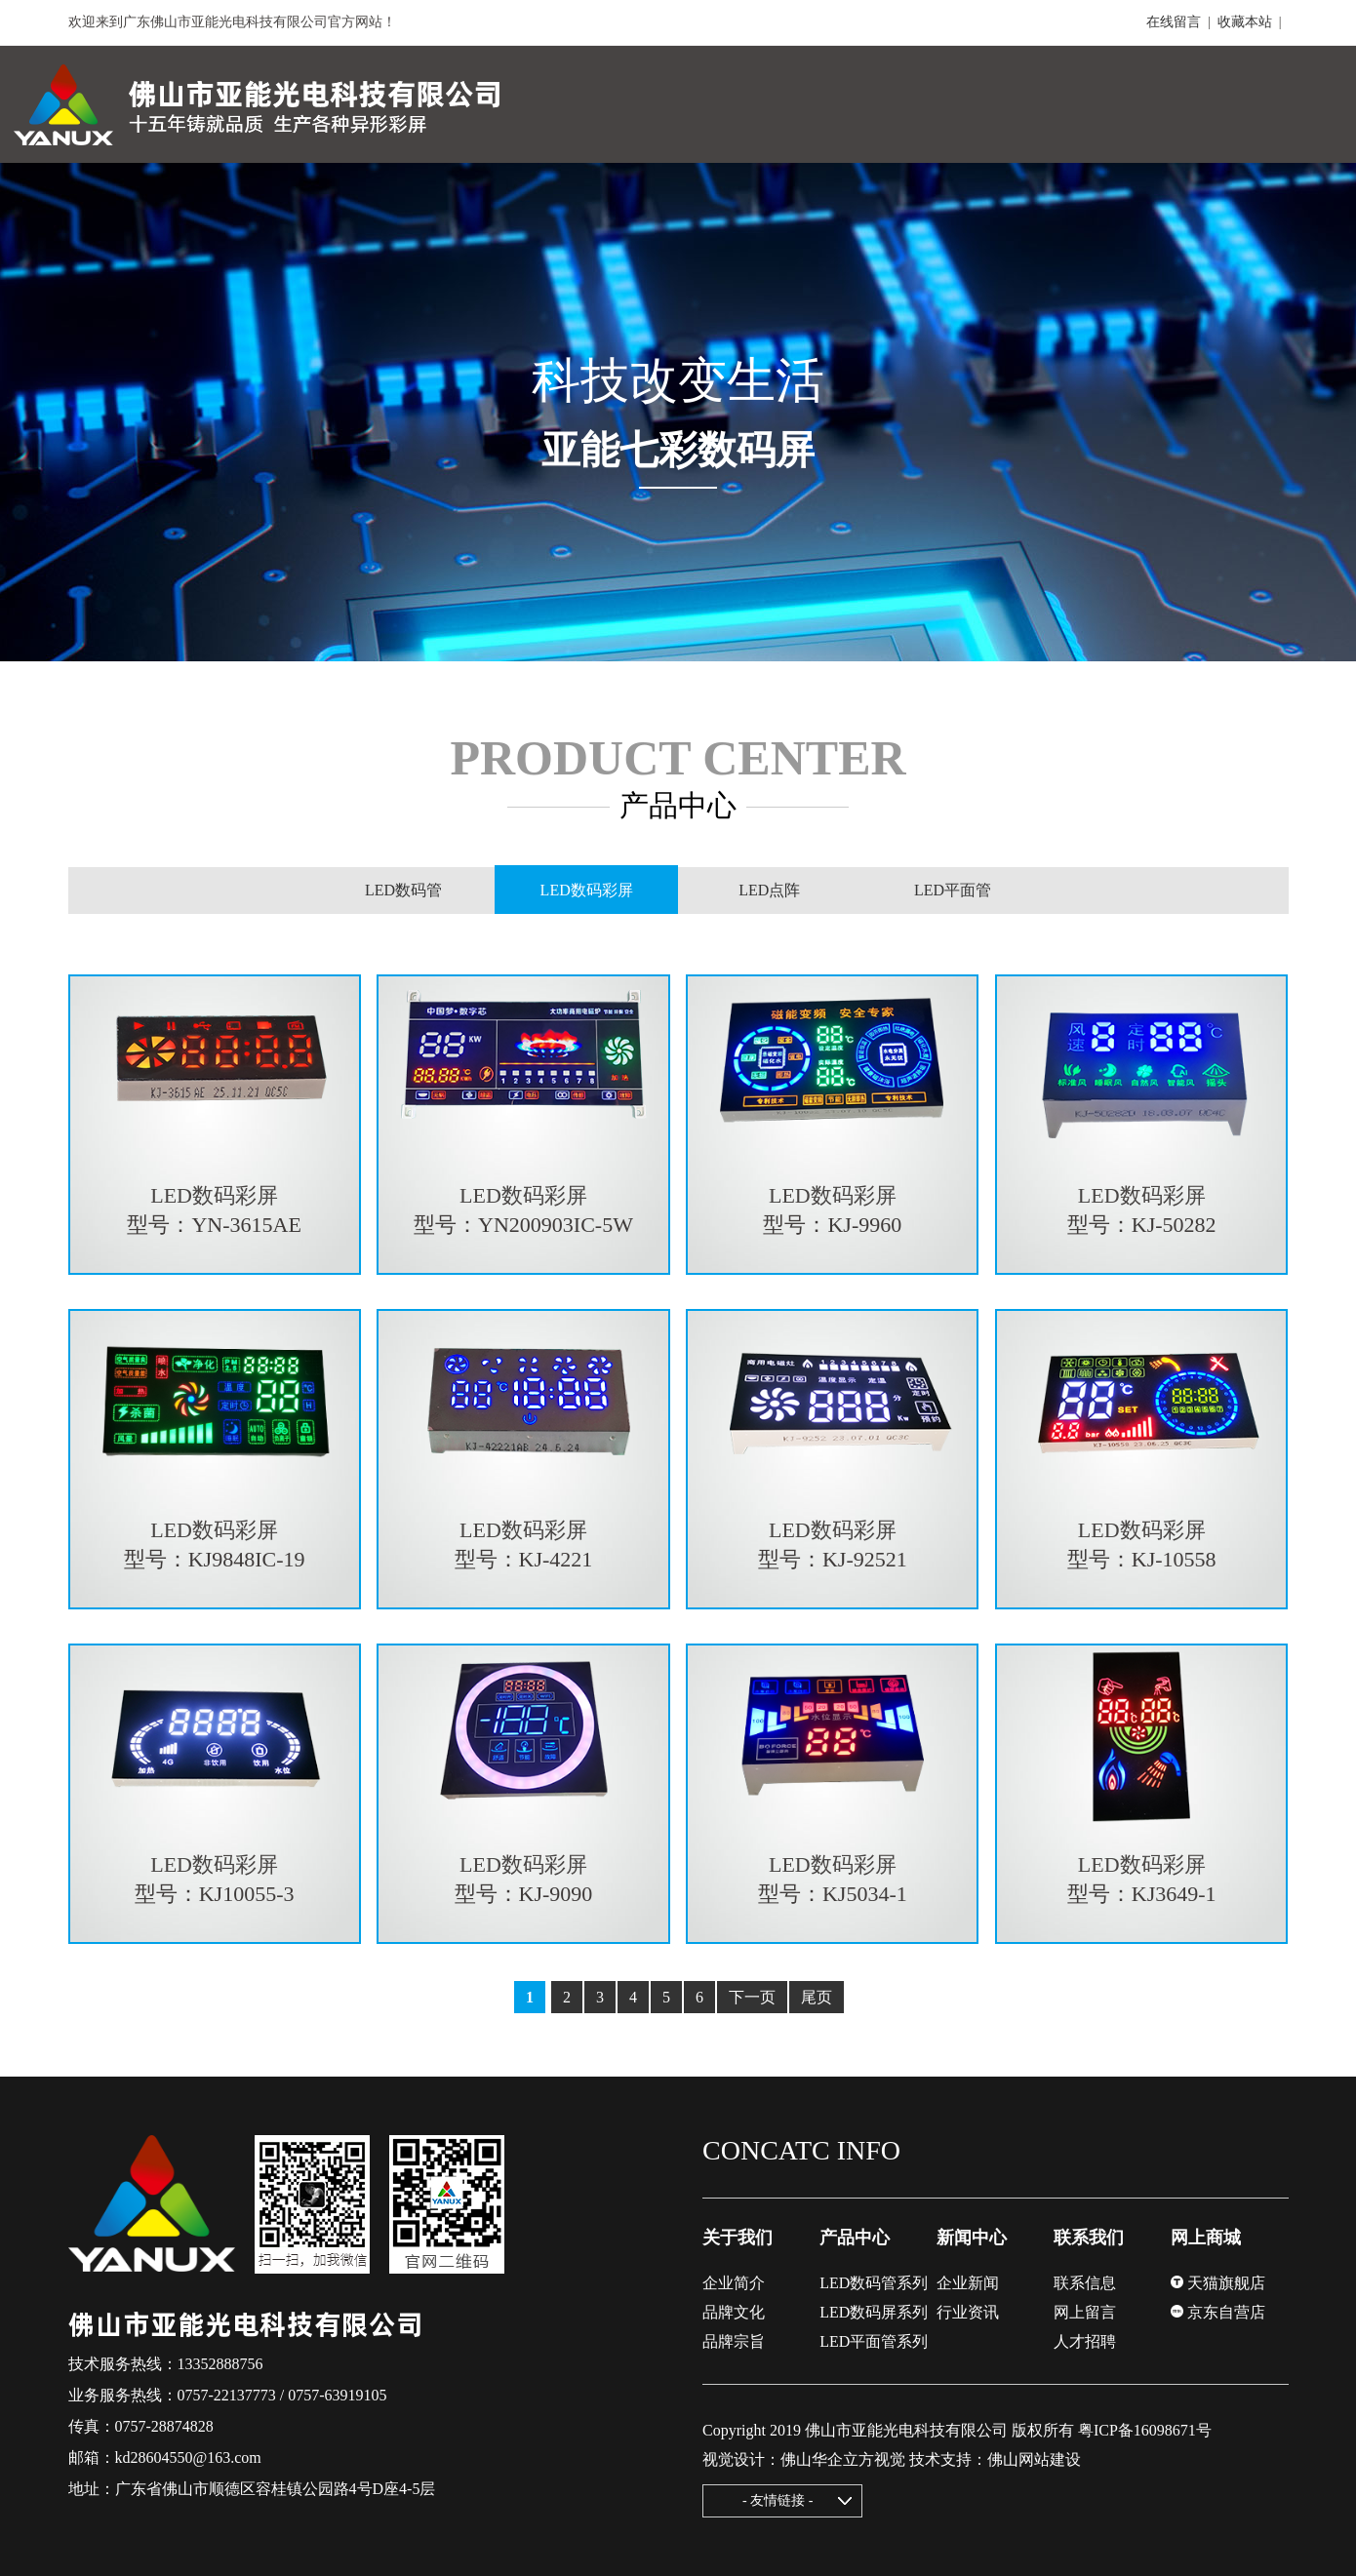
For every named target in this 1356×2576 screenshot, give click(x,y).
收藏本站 (1244, 22)
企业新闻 (968, 2283)
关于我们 (737, 2237)
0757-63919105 (337, 2395)
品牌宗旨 (733, 2341)
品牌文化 (733, 2312)
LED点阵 (769, 890)
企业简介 (733, 2283)
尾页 (816, 1997)
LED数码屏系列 (873, 2312)
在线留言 (1173, 22)
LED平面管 (952, 890)
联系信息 (1085, 2283)
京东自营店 (1218, 2312)
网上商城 (1206, 2237)
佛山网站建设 (1034, 2459)
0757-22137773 (227, 2395)
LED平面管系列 (873, 2341)
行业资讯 (968, 2312)
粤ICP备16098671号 (1145, 2430)
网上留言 (1085, 2312)
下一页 (752, 1997)
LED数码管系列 (873, 2283)
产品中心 (854, 2237)
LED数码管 (403, 890)
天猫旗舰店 (1218, 2283)
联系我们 (1089, 2237)
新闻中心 (972, 2237)
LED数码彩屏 (586, 890)
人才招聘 (1085, 2341)
